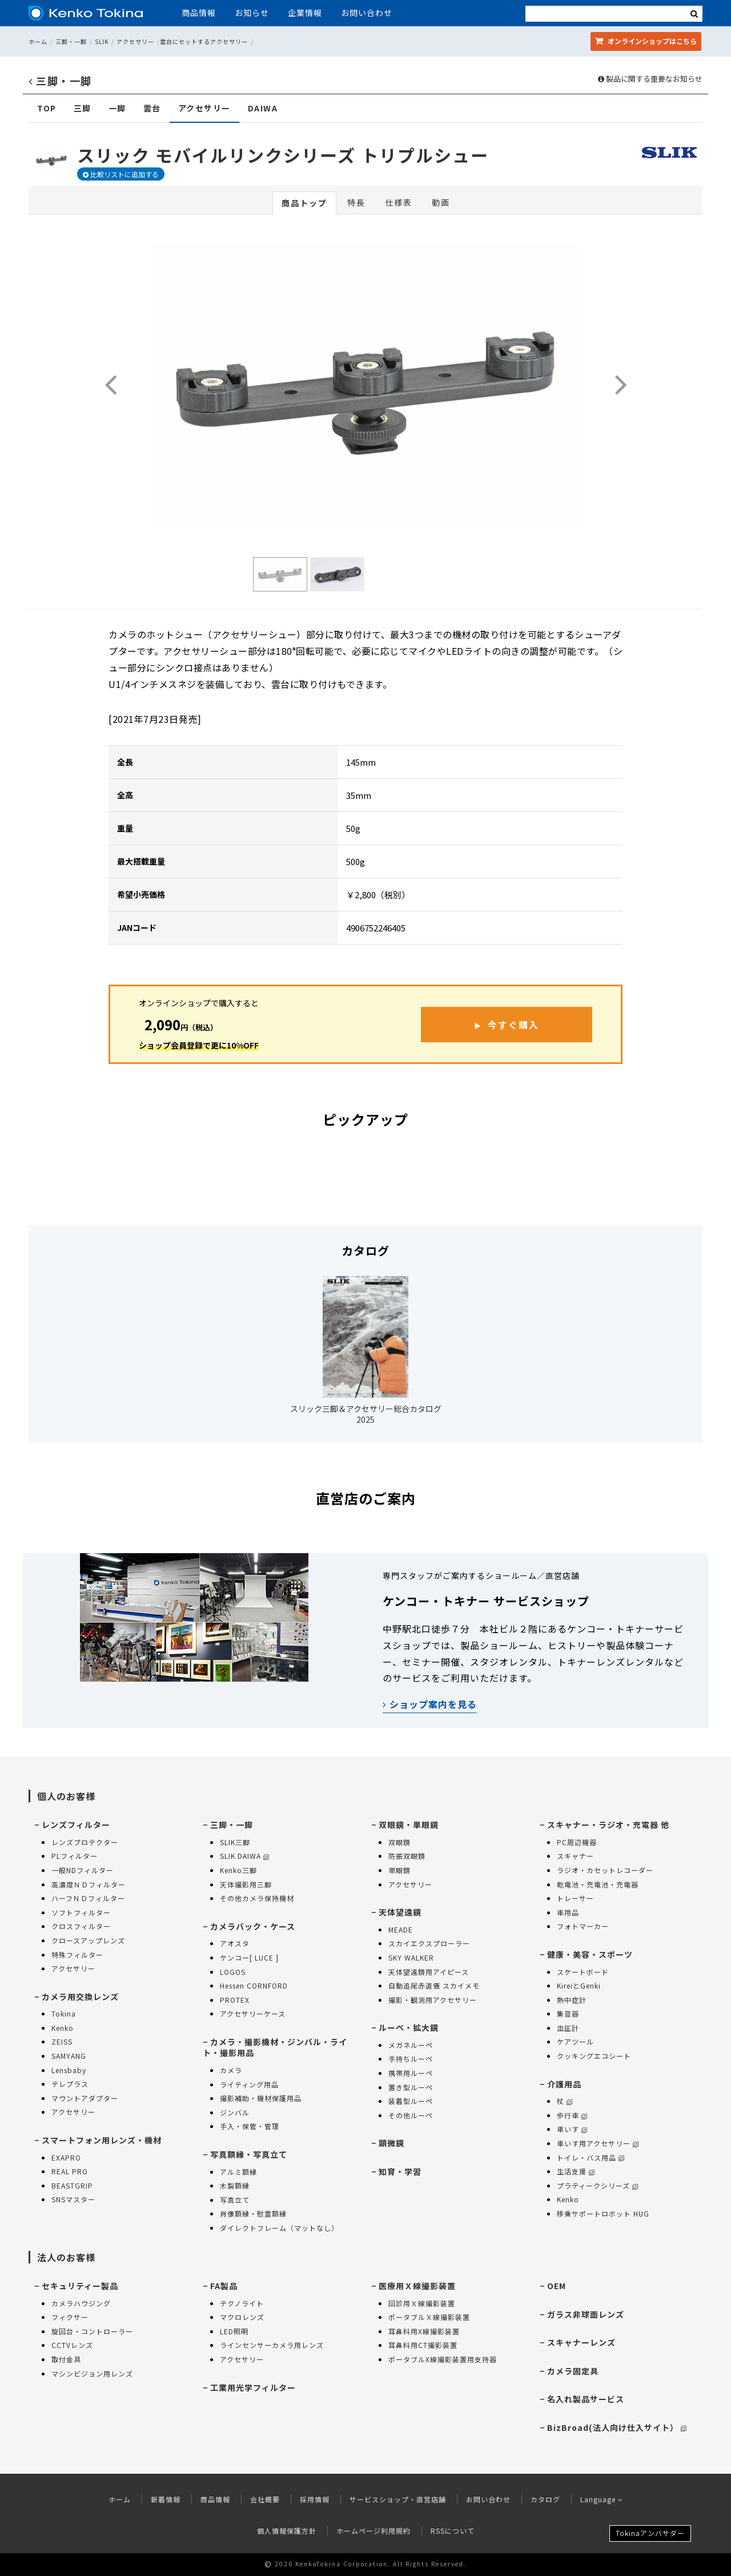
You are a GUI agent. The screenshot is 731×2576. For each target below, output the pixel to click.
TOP (47, 108)
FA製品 (224, 2285)
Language (601, 2499)
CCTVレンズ (72, 2345)
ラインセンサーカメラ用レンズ (272, 2345)
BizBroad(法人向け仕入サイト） (616, 2427)
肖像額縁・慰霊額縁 (253, 2213)
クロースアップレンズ (88, 1940)
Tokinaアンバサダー (650, 2533)
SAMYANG (68, 2056)
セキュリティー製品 (80, 2285)
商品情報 (199, 12)
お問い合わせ (366, 12)
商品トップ (304, 203)
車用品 (568, 1912)
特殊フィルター (77, 1954)
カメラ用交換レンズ (80, 1996)
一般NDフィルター (82, 1870)
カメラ (231, 2070)
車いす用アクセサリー (597, 2143)
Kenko (62, 2028)
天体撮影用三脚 (246, 1884)
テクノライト (242, 2303)
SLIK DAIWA (244, 1856)
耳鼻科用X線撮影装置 (424, 2331)
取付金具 (66, 2359)
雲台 (152, 108)
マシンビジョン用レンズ (92, 2373)
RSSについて (453, 2530)
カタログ (545, 2499)
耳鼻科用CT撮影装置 (422, 2345)
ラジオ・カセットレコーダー (605, 1870)
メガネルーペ (410, 2045)
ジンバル (235, 2112)
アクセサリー (135, 41)
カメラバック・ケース (252, 1926)
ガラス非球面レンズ (585, 2314)
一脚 (117, 108)
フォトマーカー (583, 1926)
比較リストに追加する (121, 174)
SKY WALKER (411, 1957)
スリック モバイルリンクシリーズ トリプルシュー (283, 154)
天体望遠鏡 (400, 1912)
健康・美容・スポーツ (590, 1954)
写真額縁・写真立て (248, 2154)
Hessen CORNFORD (254, 1985)
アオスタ (235, 1943)
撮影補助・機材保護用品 (261, 2098)
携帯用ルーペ (410, 2073)
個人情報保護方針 (286, 2530)
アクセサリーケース (253, 2013)
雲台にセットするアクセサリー (204, 41)
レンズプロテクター (84, 1842)
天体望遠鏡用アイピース (428, 1972)
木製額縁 (235, 2185)
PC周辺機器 (577, 1842)
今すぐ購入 (513, 1024)
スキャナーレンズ (581, 2342)
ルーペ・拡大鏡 (409, 2027)
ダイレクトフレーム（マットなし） (279, 2228)
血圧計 (568, 2028)
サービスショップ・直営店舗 (398, 2499)
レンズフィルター (76, 1824)
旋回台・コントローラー (92, 2331)
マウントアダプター (84, 2098)
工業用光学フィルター (253, 2387)
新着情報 (165, 2499)
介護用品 (564, 2084)
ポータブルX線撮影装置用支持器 (442, 2359)
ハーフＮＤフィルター (88, 1898)
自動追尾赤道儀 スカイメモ (434, 1985)
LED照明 (234, 2331)
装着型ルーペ (410, 2101)
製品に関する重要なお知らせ (650, 79)
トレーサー (575, 1898)
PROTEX (235, 2000)
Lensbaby (68, 2070)
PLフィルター (74, 1856)
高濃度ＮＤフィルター (88, 1884)
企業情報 (305, 12)
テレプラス (70, 2084)
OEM (556, 2285)
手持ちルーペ (410, 2058)
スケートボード (583, 1972)
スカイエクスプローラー (429, 1943)
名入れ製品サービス (585, 2399)
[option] (365, 386)
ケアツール (575, 2041)
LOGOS (233, 1972)
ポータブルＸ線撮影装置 (429, 2317)
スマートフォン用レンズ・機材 (102, 2140)
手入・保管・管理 (249, 2126)
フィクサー (70, 2317)
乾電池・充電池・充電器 (597, 1884)
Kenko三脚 (238, 1870)
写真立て (235, 2200)
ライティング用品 (249, 2084)
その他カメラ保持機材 (257, 1898)
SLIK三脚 (235, 1842)
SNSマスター (73, 2199)
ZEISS (62, 2041)
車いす (572, 2129)
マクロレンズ (242, 2317)
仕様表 (398, 202)
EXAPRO (66, 2157)
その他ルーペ (410, 2115)
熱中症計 (572, 2000)
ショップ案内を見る (430, 1704)
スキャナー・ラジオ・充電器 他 (608, 1824)
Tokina (63, 2013)
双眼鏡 (399, 1842)
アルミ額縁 (238, 2172)
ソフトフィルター (81, 1912)
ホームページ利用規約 (373, 2530)
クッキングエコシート (594, 2056)
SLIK (102, 41)
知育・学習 (400, 2171)
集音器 (568, 2013)
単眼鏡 (399, 1870)
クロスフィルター (81, 1926)
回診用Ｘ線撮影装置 (421, 2303)
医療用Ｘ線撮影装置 (417, 2285)
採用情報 (315, 2499)
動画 (441, 202)
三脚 (82, 108)
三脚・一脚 (71, 41)
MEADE (400, 1929)
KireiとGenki (579, 1985)
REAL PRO (69, 2171)
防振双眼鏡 (406, 1856)
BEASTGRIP (72, 2185)
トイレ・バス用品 (590, 2157)
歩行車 (572, 2115)
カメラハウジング (81, 2303)
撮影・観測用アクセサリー (432, 2000)
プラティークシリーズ (597, 2185)
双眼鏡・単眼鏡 (409, 1824)
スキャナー (575, 1856)
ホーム (38, 41)
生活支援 (576, 2171)
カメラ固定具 (573, 2371)
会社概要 (265, 2499)
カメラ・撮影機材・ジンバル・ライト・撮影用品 (275, 2047)
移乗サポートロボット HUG (603, 2213)
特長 (356, 202)
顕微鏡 (391, 2143)
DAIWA (263, 108)
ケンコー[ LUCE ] (249, 1957)
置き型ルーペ (410, 2087)
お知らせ (252, 12)
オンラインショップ (646, 41)
